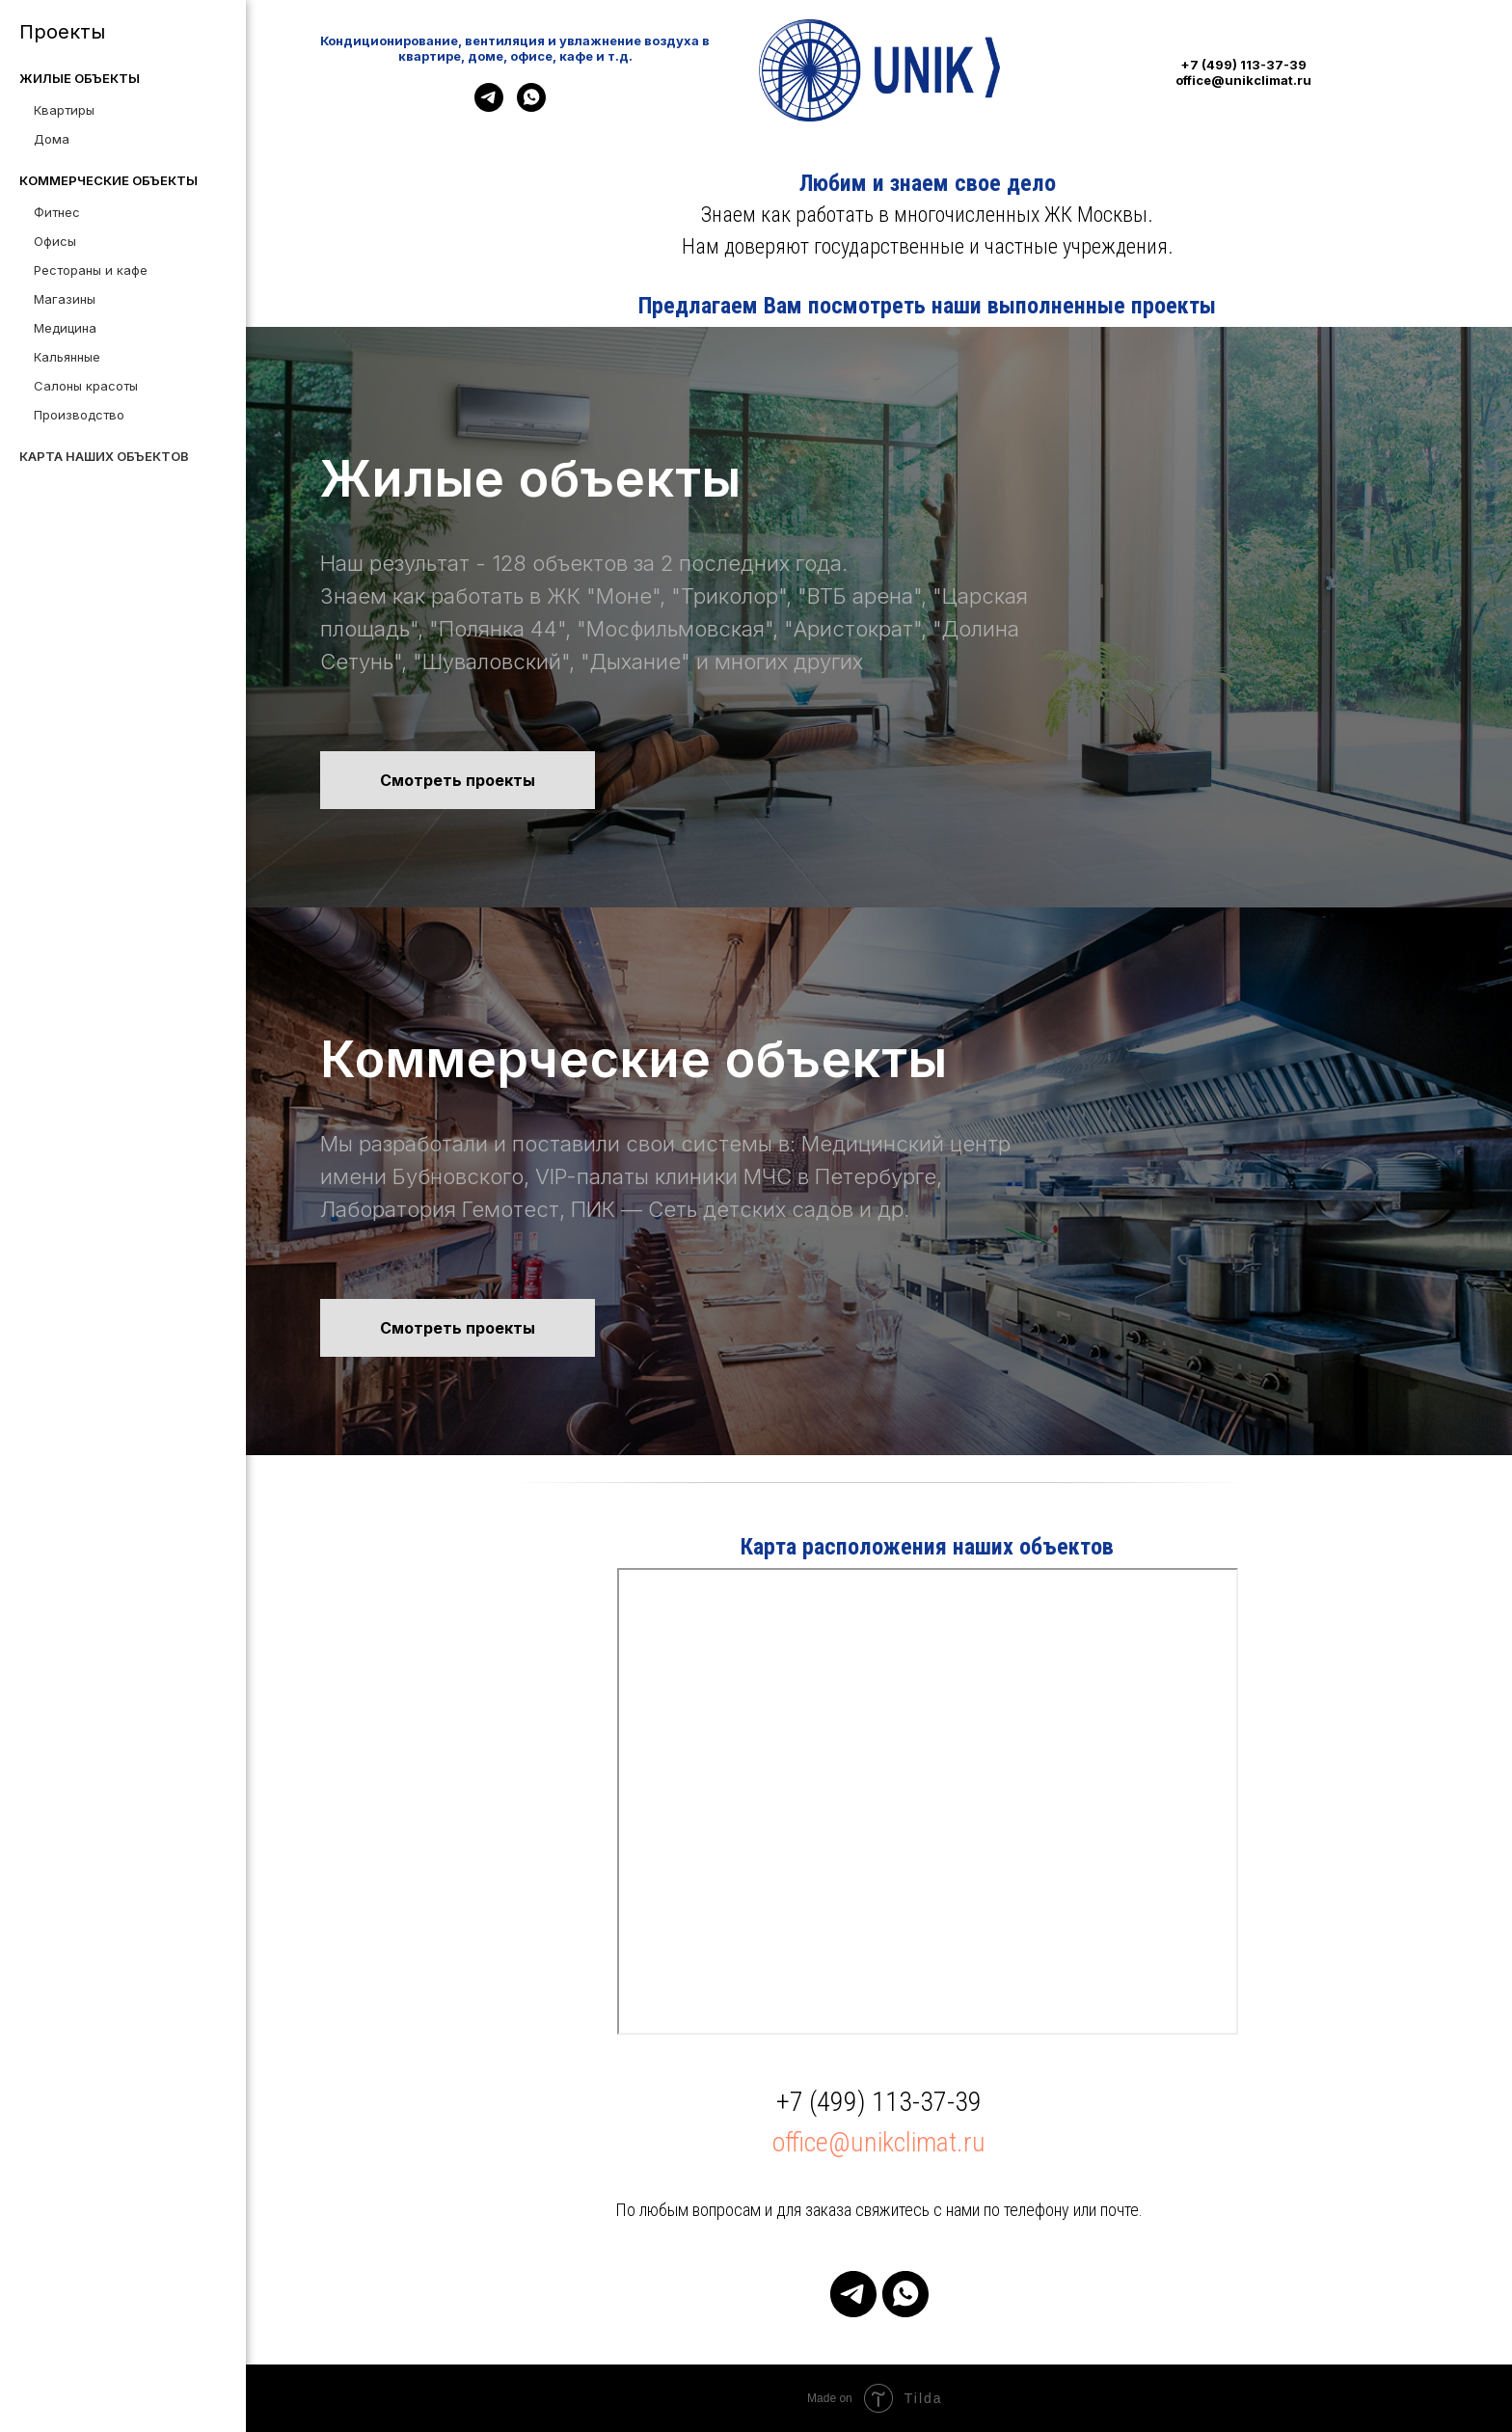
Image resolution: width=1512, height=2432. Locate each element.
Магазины (64, 299)
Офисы (55, 241)
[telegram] (488, 106)
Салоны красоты (86, 385)
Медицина (65, 328)
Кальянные (67, 357)
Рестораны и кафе (91, 270)
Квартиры (64, 110)
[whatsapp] (531, 106)
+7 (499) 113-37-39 (879, 2102)
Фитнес (57, 212)
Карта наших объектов (104, 456)
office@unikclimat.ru (879, 2142)
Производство (79, 414)
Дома (51, 139)
